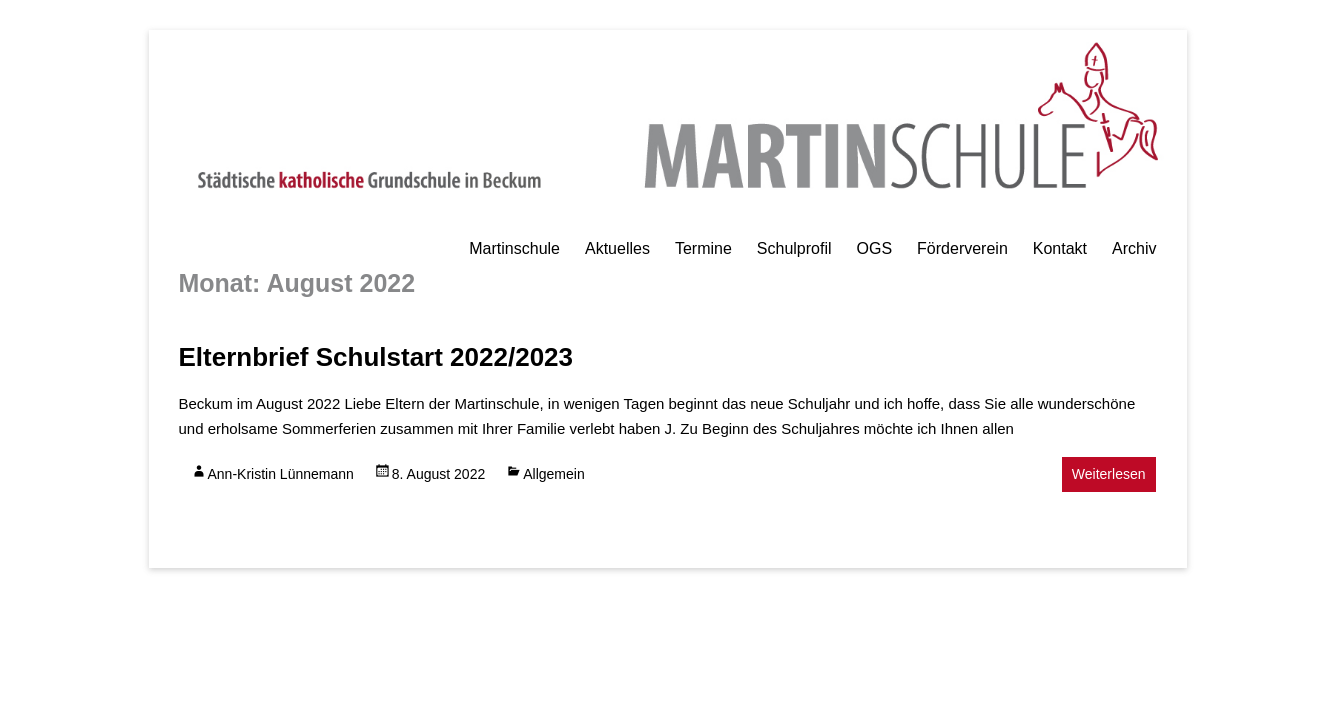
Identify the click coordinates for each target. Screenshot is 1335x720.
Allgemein (553, 474)
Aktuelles (617, 248)
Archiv (1134, 248)
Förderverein (962, 248)
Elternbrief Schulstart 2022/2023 (376, 357)
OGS (875, 248)
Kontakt (1060, 248)
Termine (703, 248)
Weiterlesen (1109, 474)
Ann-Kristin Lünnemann (281, 474)
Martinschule (514, 248)
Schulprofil (794, 248)
